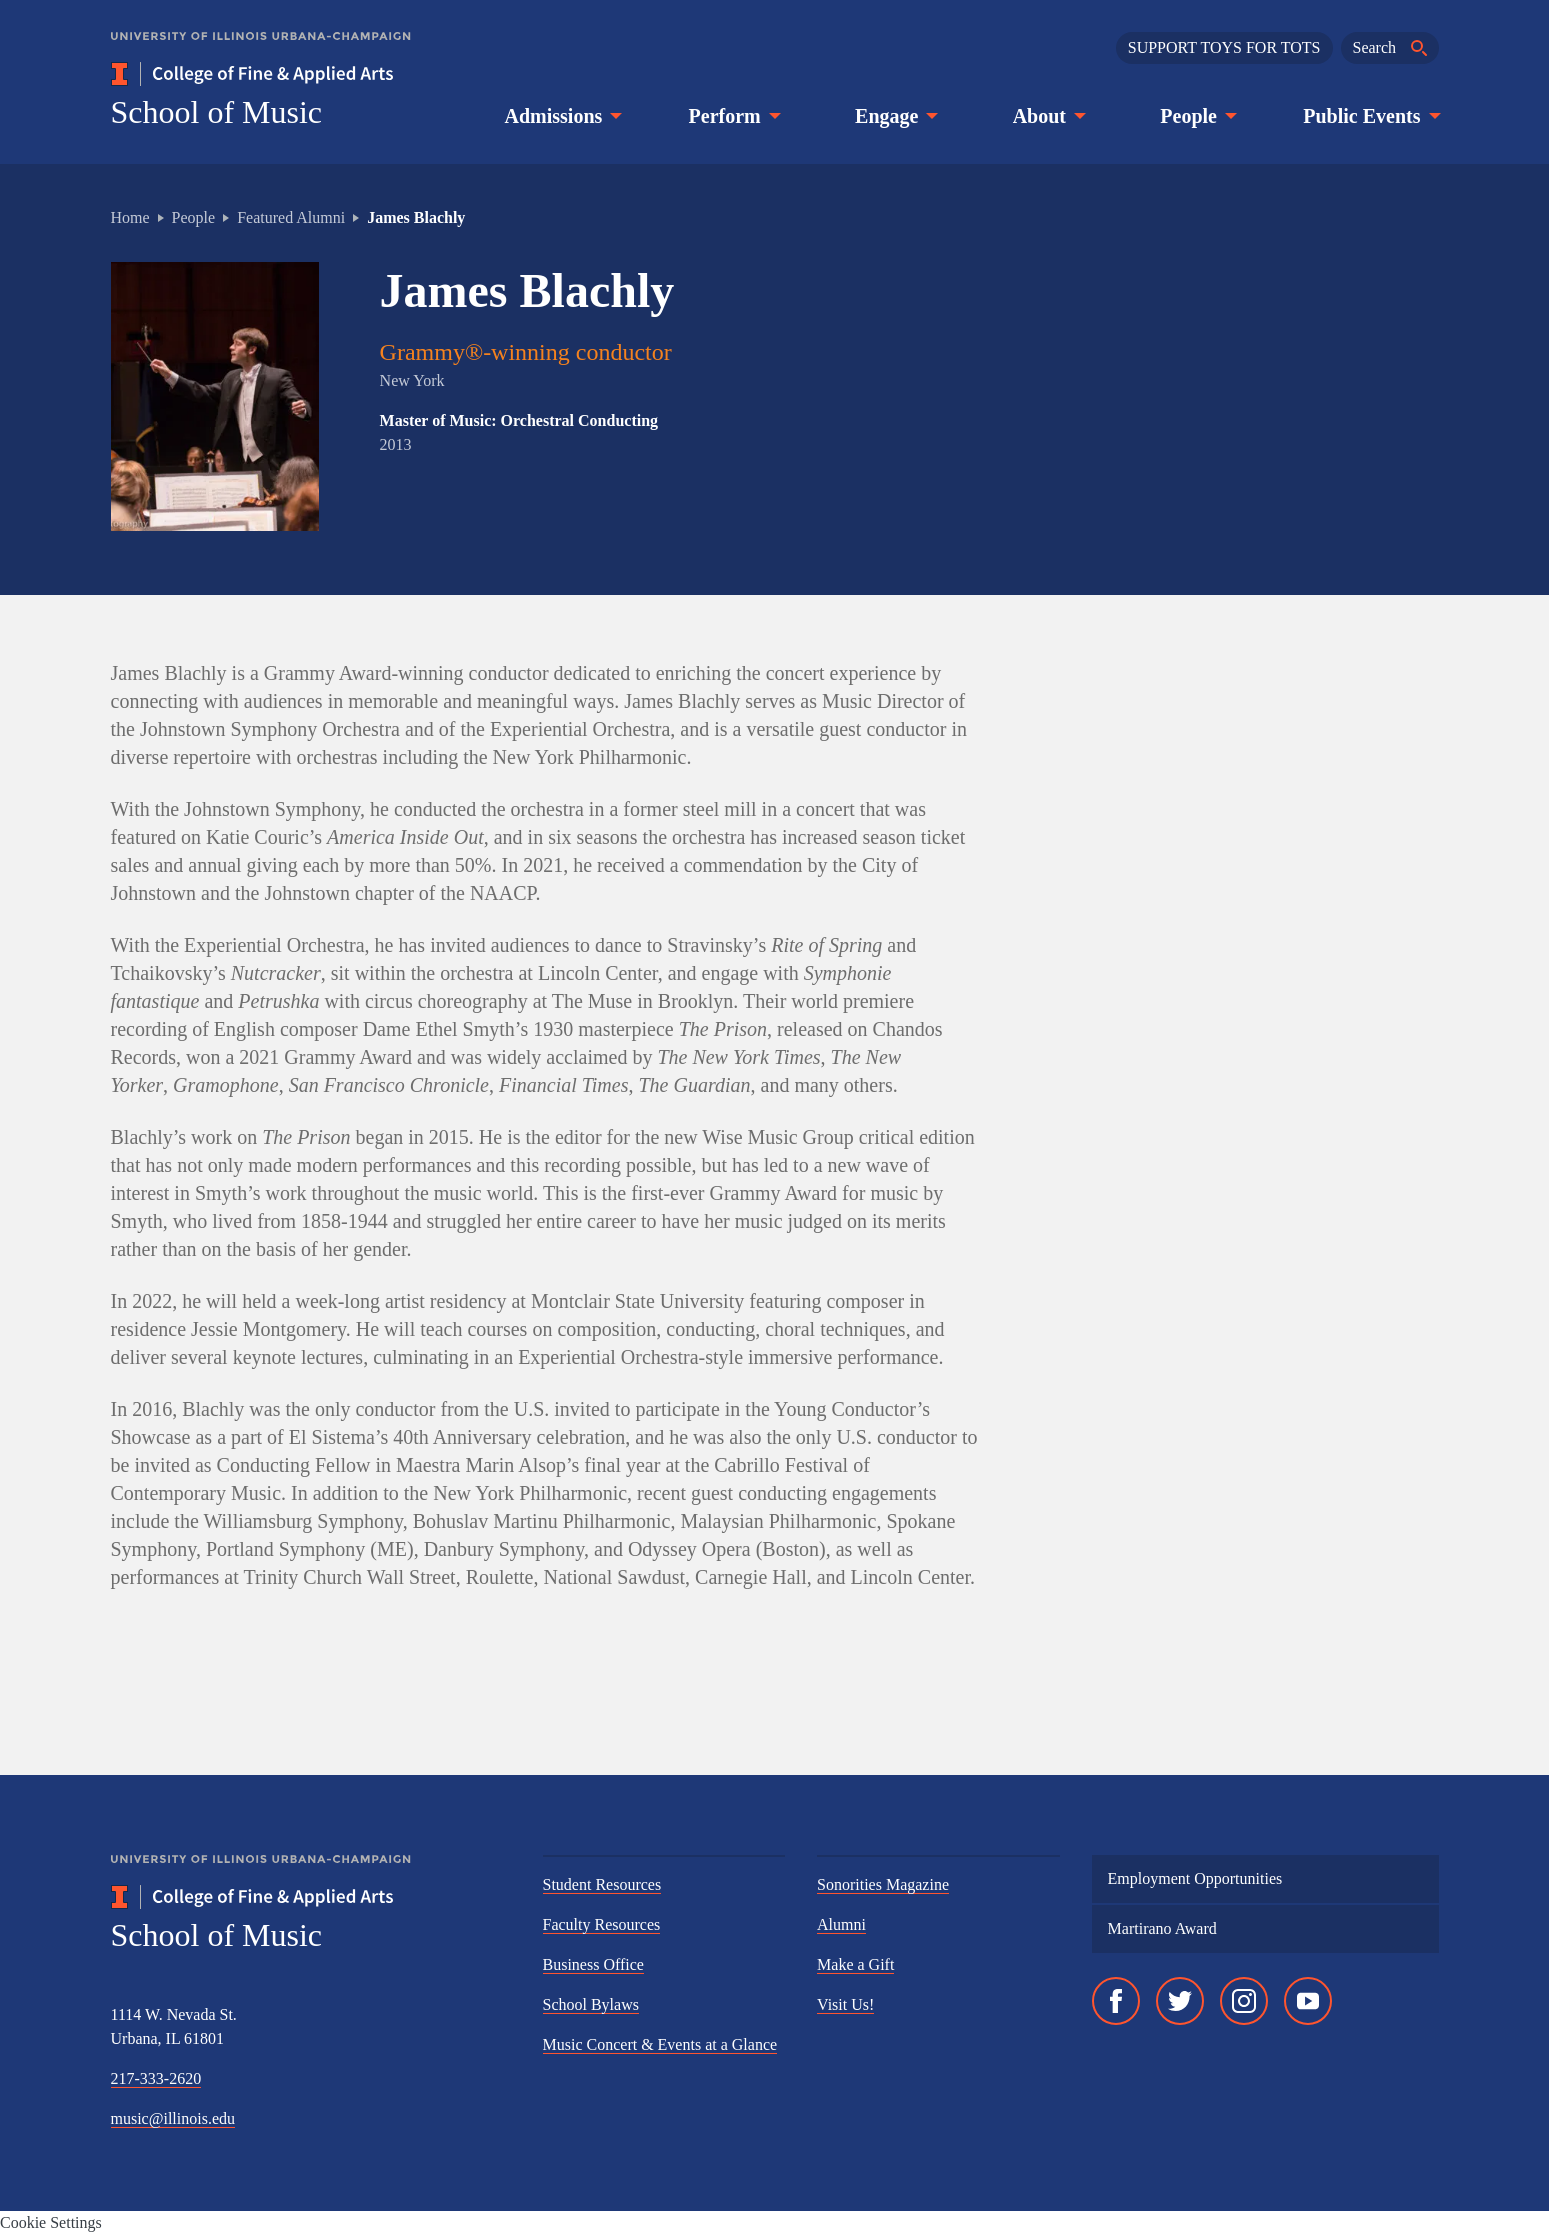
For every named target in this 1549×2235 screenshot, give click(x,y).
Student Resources (602, 1884)
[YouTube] (1308, 2001)
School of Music (217, 112)
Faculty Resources (602, 1924)
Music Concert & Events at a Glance (660, 2044)
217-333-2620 (156, 2078)
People (1196, 116)
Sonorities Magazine (883, 1884)
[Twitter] (1180, 2001)
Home (130, 217)
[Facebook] (1116, 2001)
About (1047, 116)
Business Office (593, 1964)
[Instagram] (1244, 2001)
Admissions (562, 116)
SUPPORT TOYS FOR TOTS (1224, 47)
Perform (733, 116)
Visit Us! (845, 2004)
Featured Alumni (291, 217)
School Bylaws (591, 2004)
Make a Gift (855, 1964)
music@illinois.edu (173, 2118)
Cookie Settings (51, 2222)
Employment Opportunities (1195, 1878)
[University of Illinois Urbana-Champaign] (261, 50)
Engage (894, 116)
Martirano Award (1162, 1928)
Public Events (1369, 116)
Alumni (841, 1924)
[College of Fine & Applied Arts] (311, 74)
